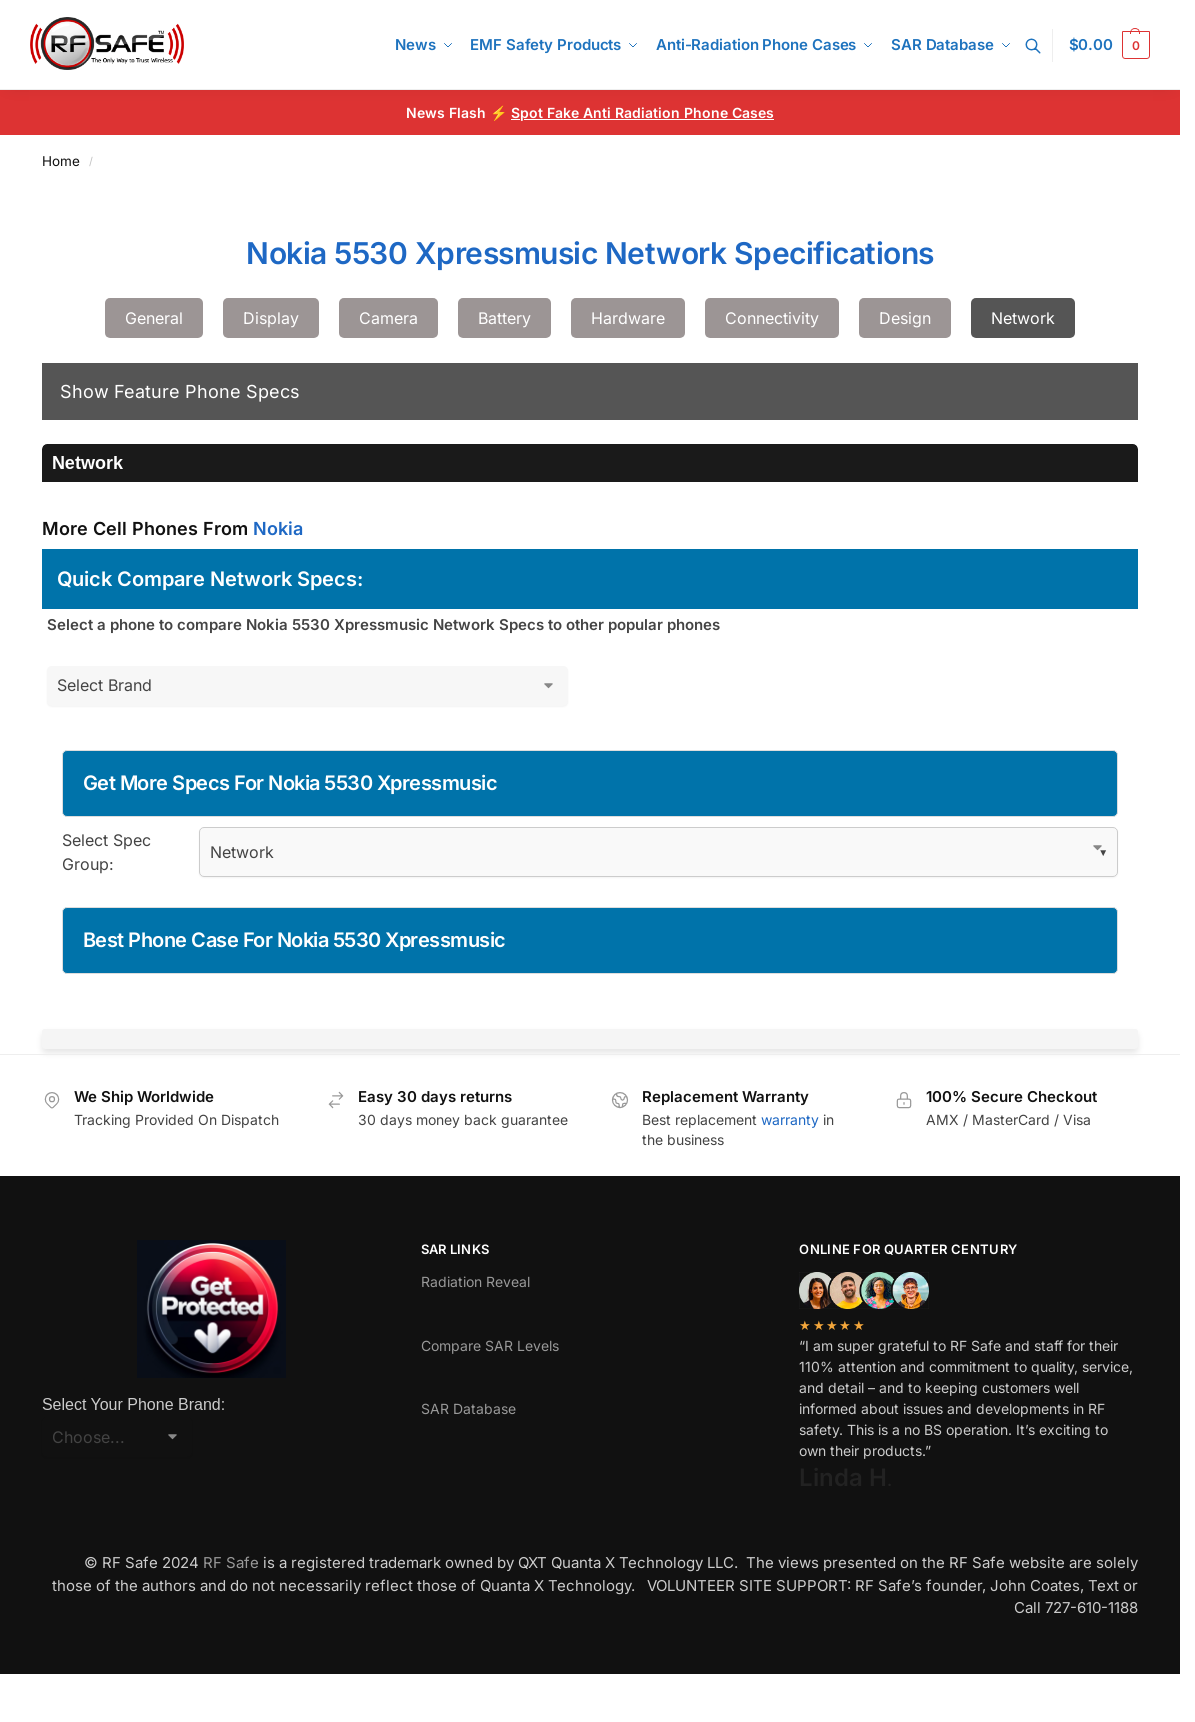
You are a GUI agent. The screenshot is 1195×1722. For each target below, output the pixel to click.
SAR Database (468, 1408)
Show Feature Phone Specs (180, 391)
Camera (388, 318)
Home (61, 161)
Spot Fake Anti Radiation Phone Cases (642, 112)
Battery (504, 318)
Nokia (278, 528)
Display (271, 318)
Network (1023, 318)
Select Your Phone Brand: (133, 1404)
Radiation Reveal (475, 1281)
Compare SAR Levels (490, 1345)
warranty (790, 1119)
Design (905, 318)
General (154, 318)
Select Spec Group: (106, 852)
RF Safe (231, 1562)
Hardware (628, 318)
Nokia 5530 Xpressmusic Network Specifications (590, 253)
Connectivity (772, 318)
